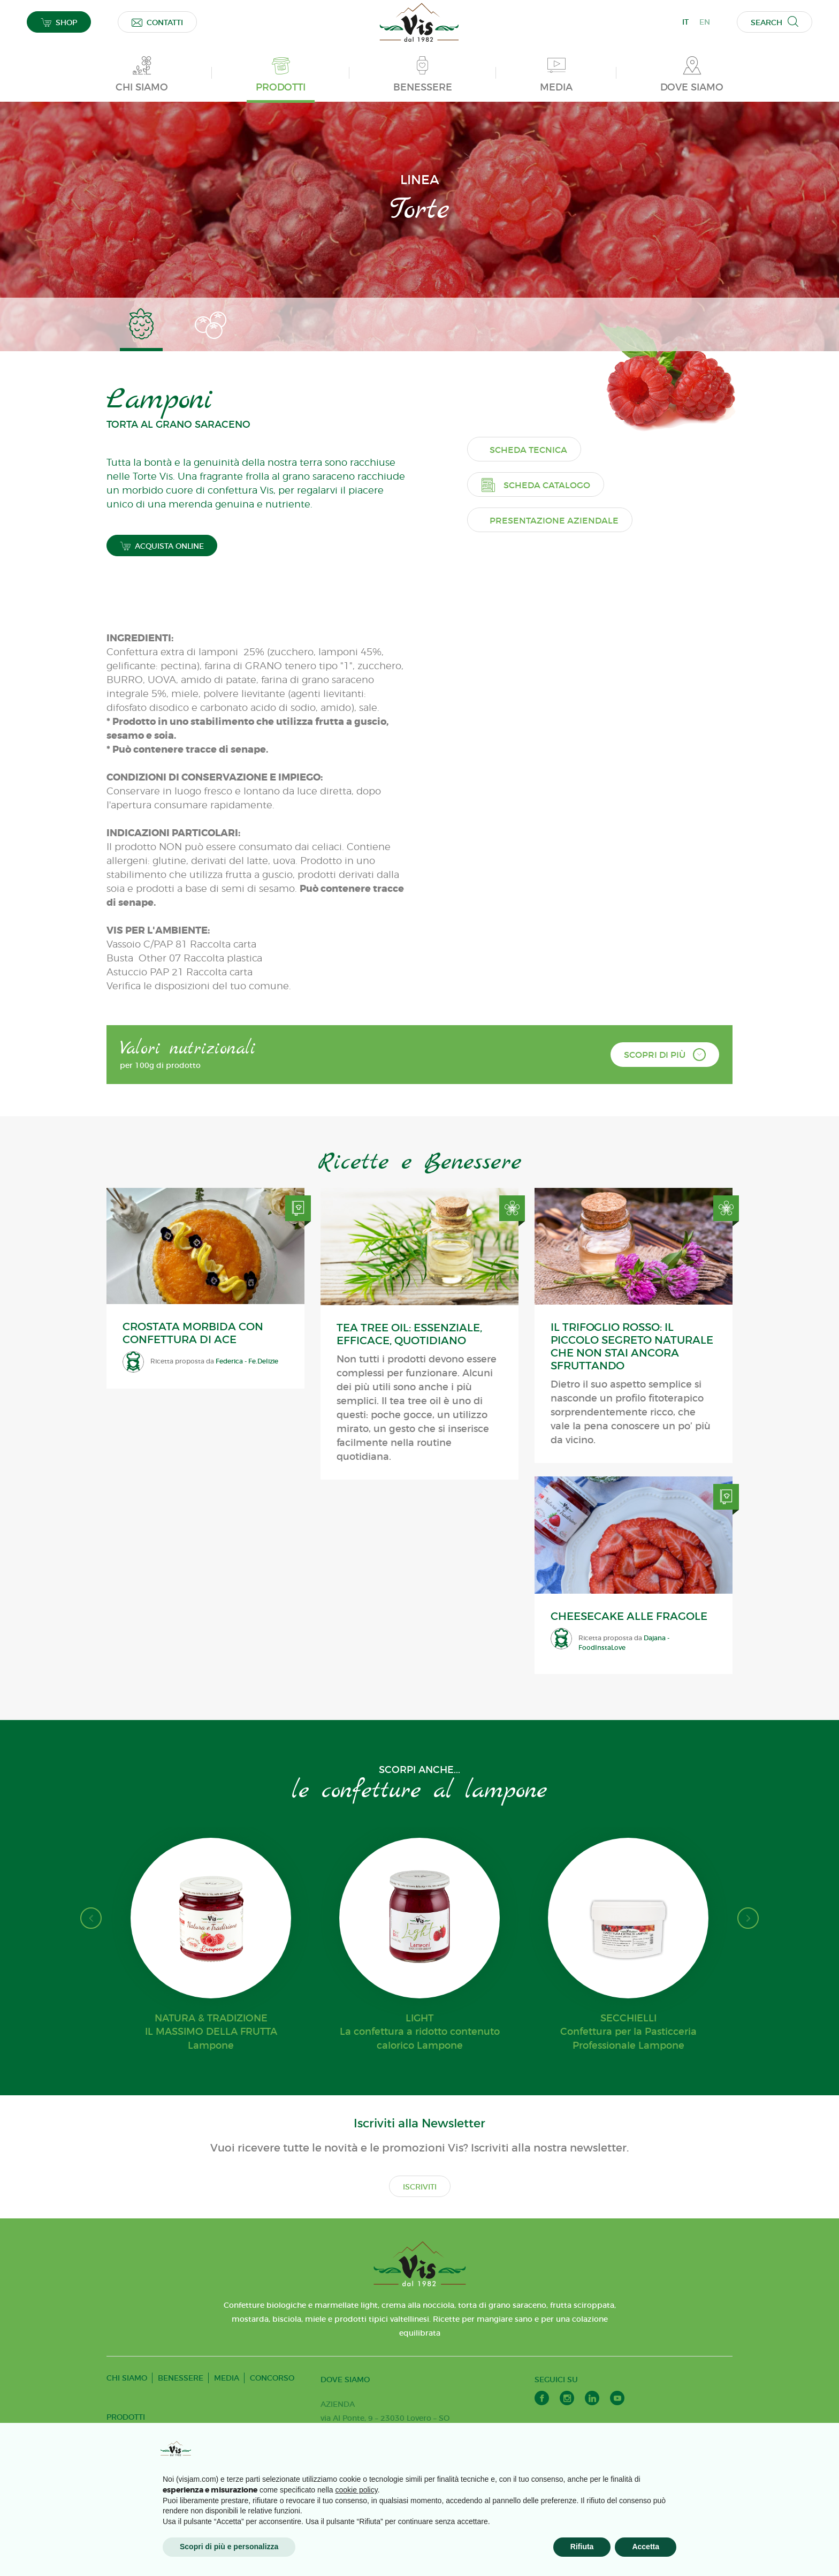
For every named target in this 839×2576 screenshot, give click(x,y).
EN (704, 22)
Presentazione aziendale (562, 822)
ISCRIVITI (420, 2192)
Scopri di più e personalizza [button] (229, 2546)
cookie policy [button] (356, 2490)
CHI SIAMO (126, 2383)
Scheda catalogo (544, 787)
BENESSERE (180, 2383)
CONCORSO (272, 2383)
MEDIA (226, 2383)
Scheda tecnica (537, 752)
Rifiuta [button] (582, 2546)
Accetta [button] (645, 2546)
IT (685, 22)
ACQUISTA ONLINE (162, 551)
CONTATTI (157, 22)
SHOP (59, 22)
